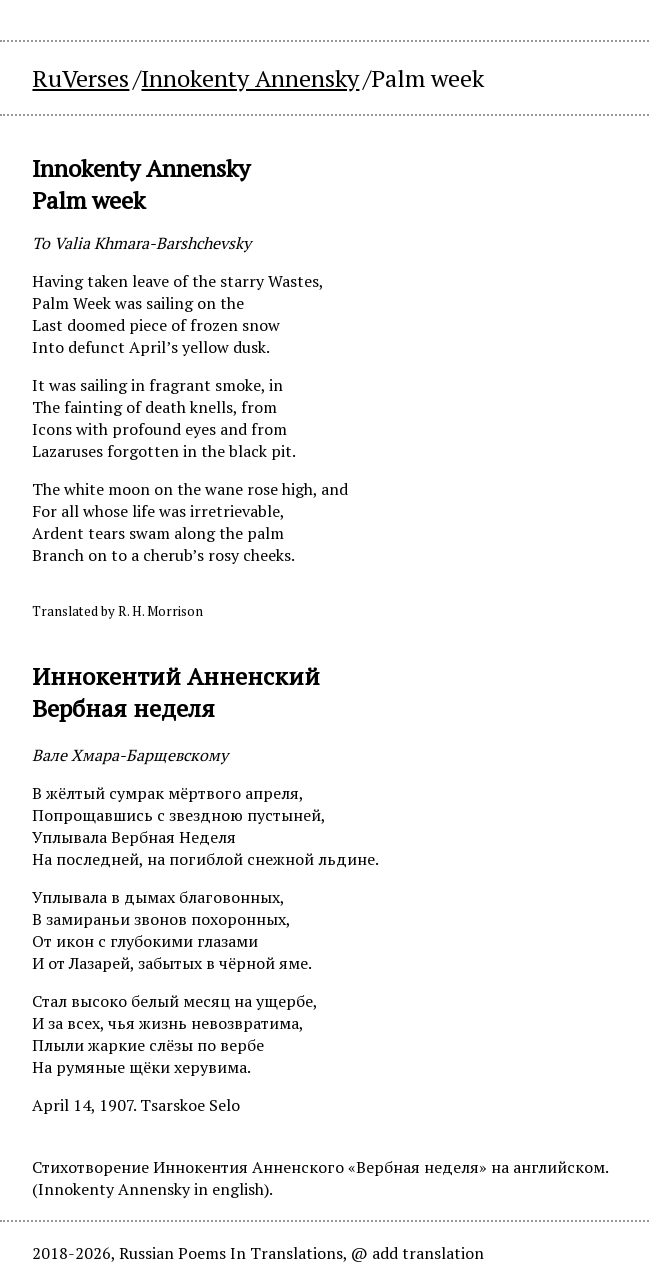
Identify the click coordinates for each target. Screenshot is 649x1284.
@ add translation (417, 1253)
